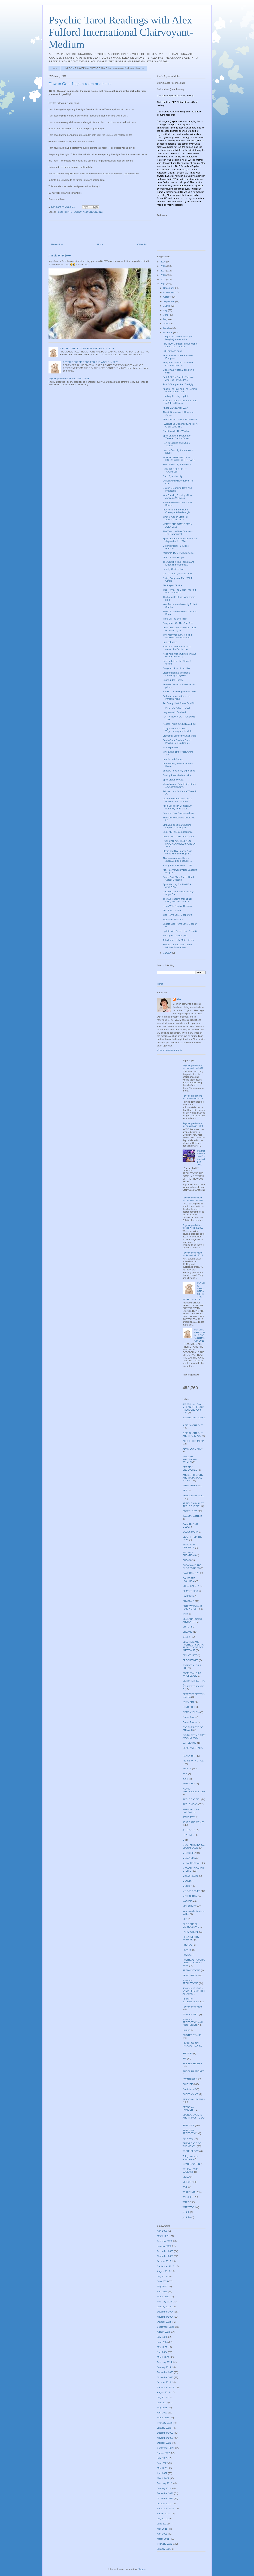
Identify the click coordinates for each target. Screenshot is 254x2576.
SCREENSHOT (190, 2094)
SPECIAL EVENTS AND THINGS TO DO (193, 2116)
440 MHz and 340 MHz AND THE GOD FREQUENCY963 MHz (193, 1408)
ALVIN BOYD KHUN (193, 1448)
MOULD (187, 1881)
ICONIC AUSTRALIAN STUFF (194, 1790)
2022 (163, 279)
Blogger (141, 2569)
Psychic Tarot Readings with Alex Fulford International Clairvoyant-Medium (121, 32)
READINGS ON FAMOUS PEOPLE (192, 2044)
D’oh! (185, 1614)
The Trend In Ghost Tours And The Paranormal (178, 532)
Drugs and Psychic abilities (176, 668)
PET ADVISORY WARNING (191, 1938)
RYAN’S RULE (190, 2079)
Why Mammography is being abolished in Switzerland (177, 636)
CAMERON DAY (191, 1573)
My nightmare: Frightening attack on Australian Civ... (179, 785)
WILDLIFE (188, 2197)
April (166, 323)
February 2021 (164, 2543)
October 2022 (164, 2443)
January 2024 (164, 2367)
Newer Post (57, 244)
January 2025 (164, 2306)
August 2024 (163, 2331)
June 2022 (162, 2463)
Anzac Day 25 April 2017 (175, 407)
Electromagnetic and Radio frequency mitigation (176, 674)
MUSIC (186, 1886)
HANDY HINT (189, 1755)
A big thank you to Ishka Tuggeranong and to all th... (178, 730)
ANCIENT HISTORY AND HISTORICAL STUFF (193, 1478)
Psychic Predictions (192, 2006)
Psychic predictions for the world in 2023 (193, 1226)
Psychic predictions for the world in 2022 (193, 1067)
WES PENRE (189, 2192)
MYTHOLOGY (190, 1896)
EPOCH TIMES (190, 1660)
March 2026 (163, 2236)
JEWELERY (189, 1817)
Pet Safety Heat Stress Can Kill (178, 703)
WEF (185, 2187)
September (169, 301)
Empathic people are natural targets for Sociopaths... (177, 826)
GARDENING (189, 1743)
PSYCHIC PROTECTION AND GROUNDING (80, 212)
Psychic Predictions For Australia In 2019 (201, 1158)
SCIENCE (188, 2084)
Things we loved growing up (191, 2157)
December (169, 288)
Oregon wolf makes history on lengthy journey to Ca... (178, 338)
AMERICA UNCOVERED (190, 1468)
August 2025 (163, 2271)
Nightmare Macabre (173, 919)
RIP (184, 2058)
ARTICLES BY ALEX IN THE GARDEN (193, 1504)
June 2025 (162, 2281)
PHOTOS (187, 1944)
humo (185, 1778)
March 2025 (163, 2296)
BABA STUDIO (190, 1531)
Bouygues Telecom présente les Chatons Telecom (179, 364)
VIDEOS (187, 2182)
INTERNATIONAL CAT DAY (192, 1811)
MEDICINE (188, 1853)
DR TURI (187, 1626)
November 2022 (165, 2438)
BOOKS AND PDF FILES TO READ (192, 1566)
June (166, 314)
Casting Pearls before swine (177, 775)
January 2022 (164, 2488)
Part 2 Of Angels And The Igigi (178, 384)
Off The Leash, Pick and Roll (177, 573)
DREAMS (187, 1631)
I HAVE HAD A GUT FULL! (176, 708)
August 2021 (163, 2513)
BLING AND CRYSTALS (189, 1546)
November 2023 (165, 2377)
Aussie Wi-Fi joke (60, 255)
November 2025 (165, 2256)
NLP (185, 1919)
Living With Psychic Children (177, 906)
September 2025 (165, 2266)
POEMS (187, 1954)
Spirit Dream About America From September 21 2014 (180, 540)
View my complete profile (169, 1050)
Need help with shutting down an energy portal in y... (179, 655)
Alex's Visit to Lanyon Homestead (180, 419)
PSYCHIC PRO (190, 2014)
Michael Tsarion (190, 1876)
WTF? (186, 2202)
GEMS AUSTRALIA (192, 1748)
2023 (163, 275)
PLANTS (187, 1949)
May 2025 (162, 2286)
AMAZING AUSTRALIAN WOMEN (190, 1459)
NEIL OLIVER (190, 1906)
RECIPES (188, 2053)
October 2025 (164, 2261)
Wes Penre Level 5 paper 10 (177, 915)
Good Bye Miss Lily (172, 476)
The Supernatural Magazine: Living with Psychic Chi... (177, 900)
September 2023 (165, 2387)
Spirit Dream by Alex (173, 779)
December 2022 (165, 2432)
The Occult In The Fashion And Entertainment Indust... (178, 563)
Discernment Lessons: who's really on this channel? (177, 800)
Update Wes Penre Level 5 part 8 (179, 931)
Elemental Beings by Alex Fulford (179, 735)
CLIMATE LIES (190, 1591)
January (167, 953)
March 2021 (163, 2539)
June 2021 (162, 2523)
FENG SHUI (189, 1707)
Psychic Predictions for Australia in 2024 (193, 1254)
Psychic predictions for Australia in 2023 (69, 378)
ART (185, 1490)
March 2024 (163, 2357)
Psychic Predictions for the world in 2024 (193, 1199)
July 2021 (162, 2518)
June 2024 (162, 2342)
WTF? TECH (189, 2207)
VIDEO (186, 2177)
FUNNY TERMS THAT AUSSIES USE (194, 1736)
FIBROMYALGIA (191, 1712)
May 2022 (162, 2468)
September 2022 (165, 2448)
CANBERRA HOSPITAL (189, 1579)
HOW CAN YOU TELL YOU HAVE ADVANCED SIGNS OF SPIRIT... (179, 844)
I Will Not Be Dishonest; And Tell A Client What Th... (180, 425)
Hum (185, 1773)
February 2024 (164, 2362)
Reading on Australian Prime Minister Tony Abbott (177, 946)
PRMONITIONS (191, 1975)
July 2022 (162, 2458)
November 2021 (165, 2498)
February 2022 (164, 2483)
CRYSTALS (188, 1601)
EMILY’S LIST (190, 1655)
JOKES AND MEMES (193, 1822)
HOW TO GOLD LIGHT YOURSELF (174, 470)
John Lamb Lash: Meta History (178, 940)
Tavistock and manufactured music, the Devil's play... (177, 648)
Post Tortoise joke (172, 910)
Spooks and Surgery (173, 759)
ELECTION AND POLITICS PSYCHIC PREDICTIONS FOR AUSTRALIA (193, 1646)
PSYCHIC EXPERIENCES (191, 2000)
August (167, 305)
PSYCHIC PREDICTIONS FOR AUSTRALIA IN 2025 (87, 348)
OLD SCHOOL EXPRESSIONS (191, 1925)
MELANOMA (189, 1858)
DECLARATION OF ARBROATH (192, 1620)
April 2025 (162, 2291)
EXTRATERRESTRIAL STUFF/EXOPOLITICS (194, 1685)
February (168, 332)
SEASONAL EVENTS (194, 2099)
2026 (163, 261)
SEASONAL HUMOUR (189, 2108)
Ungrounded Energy (173, 680)
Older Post (142, 244)
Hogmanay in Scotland (174, 712)
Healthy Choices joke (173, 569)
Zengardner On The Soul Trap (178, 623)
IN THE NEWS (190, 1804)
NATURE (187, 1901)
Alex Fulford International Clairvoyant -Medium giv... (177, 511)
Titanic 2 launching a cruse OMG (179, 691)
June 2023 (162, 2402)
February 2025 (164, 2301)
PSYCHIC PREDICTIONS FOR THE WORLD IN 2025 (90, 362)
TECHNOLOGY (191, 2151)
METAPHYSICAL (191, 1863)
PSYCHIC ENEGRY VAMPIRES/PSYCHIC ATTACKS (194, 1991)
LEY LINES (188, 1835)
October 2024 (164, 2321)
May (165, 319)
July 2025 (162, 2276)
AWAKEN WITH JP (192, 1516)
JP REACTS (189, 1830)
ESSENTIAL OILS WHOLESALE (192, 1674)
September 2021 (165, 2508)
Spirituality (188, 2138)
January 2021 (164, 2549)
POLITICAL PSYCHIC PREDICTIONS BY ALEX (194, 1962)
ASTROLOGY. (190, 1511)
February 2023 (164, 2422)
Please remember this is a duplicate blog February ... (177, 859)
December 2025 (165, 2251)
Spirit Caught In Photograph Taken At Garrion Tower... (177, 437)
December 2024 (165, 2311)
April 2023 (162, 2412)
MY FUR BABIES (191, 1891)
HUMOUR (188, 1783)
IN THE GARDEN (192, 1799)
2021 (163, 284)
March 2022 (163, 2478)
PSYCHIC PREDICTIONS (190, 1982)
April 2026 (162, 2231)
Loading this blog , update (176, 396)
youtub (186, 2212)
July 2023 (162, 2397)
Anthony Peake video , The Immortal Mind (176, 697)
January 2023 (164, 2428)
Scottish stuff (189, 2089)
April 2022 (162, 2473)
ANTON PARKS (191, 1485)
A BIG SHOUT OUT (193, 1425)
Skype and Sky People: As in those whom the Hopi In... (177, 852)
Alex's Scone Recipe (173, 557)
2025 (163, 266)
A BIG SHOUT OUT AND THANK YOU (193, 1434)
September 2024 (165, 2327)
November (169, 292)
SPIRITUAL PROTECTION (190, 2132)
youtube (187, 2217)
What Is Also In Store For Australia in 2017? (175, 518)
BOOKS (187, 1560)
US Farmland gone (172, 351)
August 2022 (163, 2453)
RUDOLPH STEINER (193, 2071)
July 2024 (162, 2337)
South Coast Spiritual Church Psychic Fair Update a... (177, 741)
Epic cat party (170, 642)
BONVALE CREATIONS (189, 1554)
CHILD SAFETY (191, 1586)
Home (54, 68)
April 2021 (162, 2533)
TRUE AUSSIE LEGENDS (190, 2170)
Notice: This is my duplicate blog (179, 724)
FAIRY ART (188, 1702)
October (167, 296)
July (165, 310)
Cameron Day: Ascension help (178, 813)
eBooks (186, 1637)
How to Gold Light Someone (177, 464)
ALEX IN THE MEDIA (193, 1441)
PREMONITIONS (191, 1970)
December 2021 (165, 2493)
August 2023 (163, 2392)
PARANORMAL (190, 1932)
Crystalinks (188, 1596)
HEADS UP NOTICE (193, 1760)
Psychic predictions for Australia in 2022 (193, 1097)
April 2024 (162, 2352)
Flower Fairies (190, 1722)
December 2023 (165, 2372)
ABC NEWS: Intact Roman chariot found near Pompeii (180, 345)
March (166, 328)
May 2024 (162, 2347)
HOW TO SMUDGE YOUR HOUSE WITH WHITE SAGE (179, 459)
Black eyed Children (173, 585)
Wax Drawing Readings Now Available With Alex (177, 496)
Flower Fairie (189, 1717)
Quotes (186, 2030)
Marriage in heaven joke (175, 935)
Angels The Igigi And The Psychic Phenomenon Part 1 (180, 390)
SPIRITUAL (188, 2125)
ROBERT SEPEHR (192, 2063)
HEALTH (187, 1768)
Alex (178, 999)
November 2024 (165, 2316)
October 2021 (164, 2503)
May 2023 (162, 2407)
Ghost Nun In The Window (176, 431)
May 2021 (162, 2528)
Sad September (171, 747)
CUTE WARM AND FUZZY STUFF (192, 1607)
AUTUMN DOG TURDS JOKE (178, 553)
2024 (163, 270)
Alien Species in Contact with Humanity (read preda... (177, 807)
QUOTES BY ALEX (192, 2035)
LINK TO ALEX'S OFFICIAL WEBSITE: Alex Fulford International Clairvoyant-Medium (104, 68)
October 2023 (164, 2382)
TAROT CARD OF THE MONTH (192, 2144)
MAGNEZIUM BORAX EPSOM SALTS (194, 1846)
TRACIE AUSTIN (191, 2164)
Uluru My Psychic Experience (177, 832)
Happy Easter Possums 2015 (177, 865)
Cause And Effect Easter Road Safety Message (178, 878)
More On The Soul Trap (175, 618)
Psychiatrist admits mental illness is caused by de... (179, 629)
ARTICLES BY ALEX (193, 1495)
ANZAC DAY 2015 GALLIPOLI (178, 836)
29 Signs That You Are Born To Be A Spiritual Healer (180, 402)
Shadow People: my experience (179, 770)
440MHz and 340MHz (194, 1417)
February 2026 (164, 2241)
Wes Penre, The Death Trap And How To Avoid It (179, 591)
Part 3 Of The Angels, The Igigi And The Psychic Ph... (178, 378)
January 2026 (164, 2246)
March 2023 (163, 2417)
